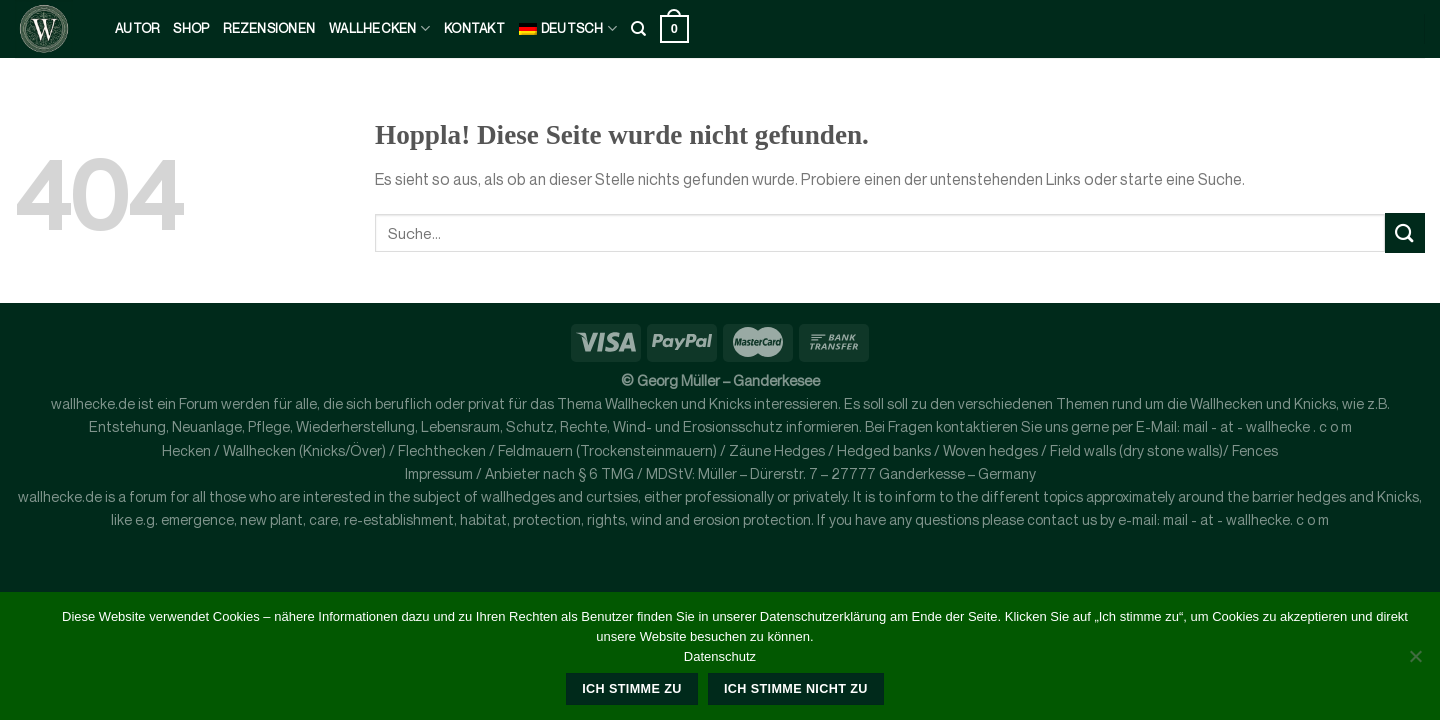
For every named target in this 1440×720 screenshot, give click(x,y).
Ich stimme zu (631, 689)
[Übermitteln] (1405, 232)
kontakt (474, 28)
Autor (137, 28)
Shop (191, 28)
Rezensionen (269, 28)
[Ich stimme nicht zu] (1415, 662)
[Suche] (638, 29)
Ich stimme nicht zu (796, 689)
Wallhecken (379, 28)
